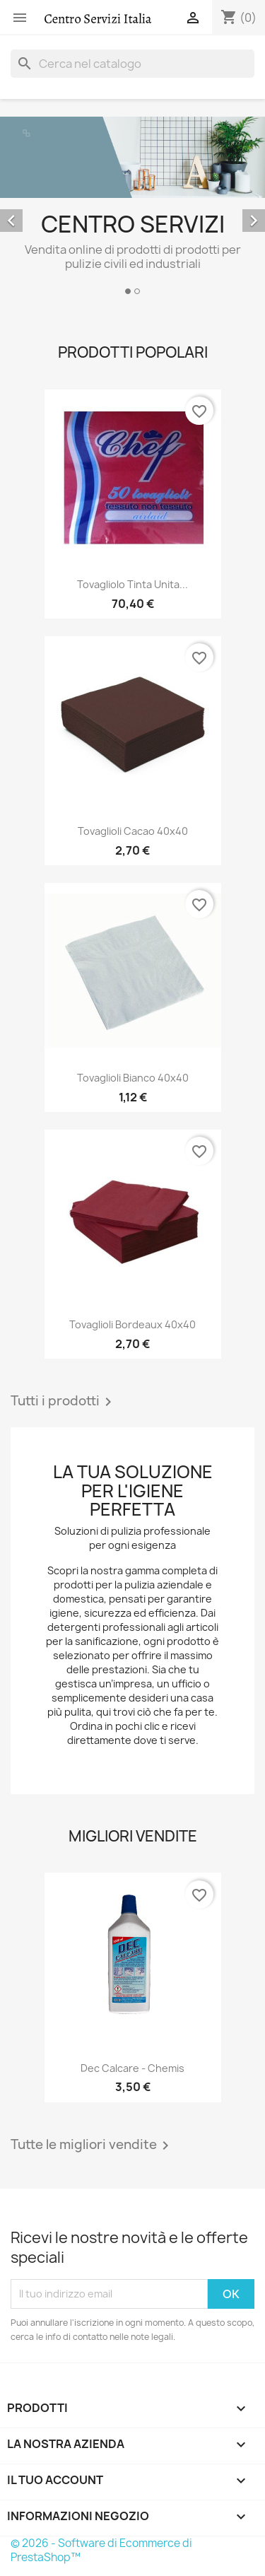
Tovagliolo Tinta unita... (132, 584)
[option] (132, 208)
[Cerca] (132, 63)
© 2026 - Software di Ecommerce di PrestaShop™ (101, 2550)
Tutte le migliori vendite (92, 2145)
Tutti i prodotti (64, 1401)
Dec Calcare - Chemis (132, 2068)
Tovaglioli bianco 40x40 (133, 1077)
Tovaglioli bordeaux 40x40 (132, 1324)
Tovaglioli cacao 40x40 (133, 831)
